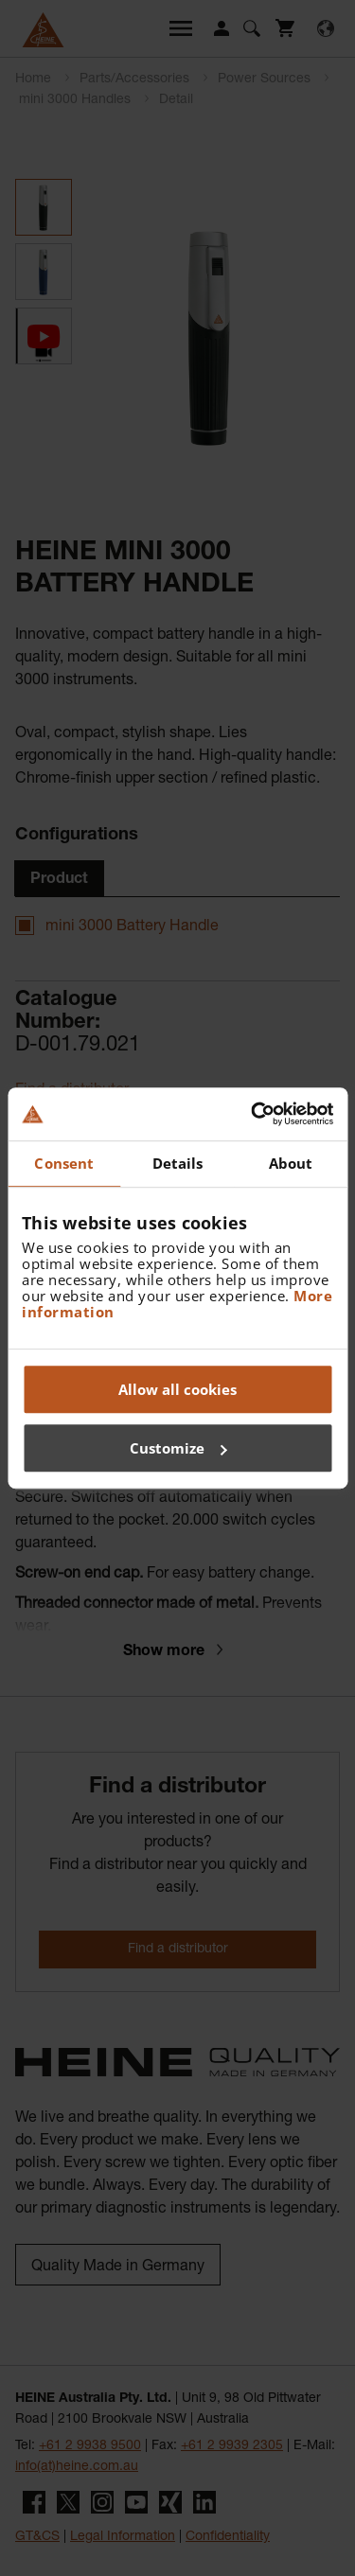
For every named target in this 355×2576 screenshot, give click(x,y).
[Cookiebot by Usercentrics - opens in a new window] (252, 1114)
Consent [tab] (64, 1163)
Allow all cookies (177, 1389)
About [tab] (291, 1163)
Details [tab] (178, 1163)
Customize (178, 1447)
